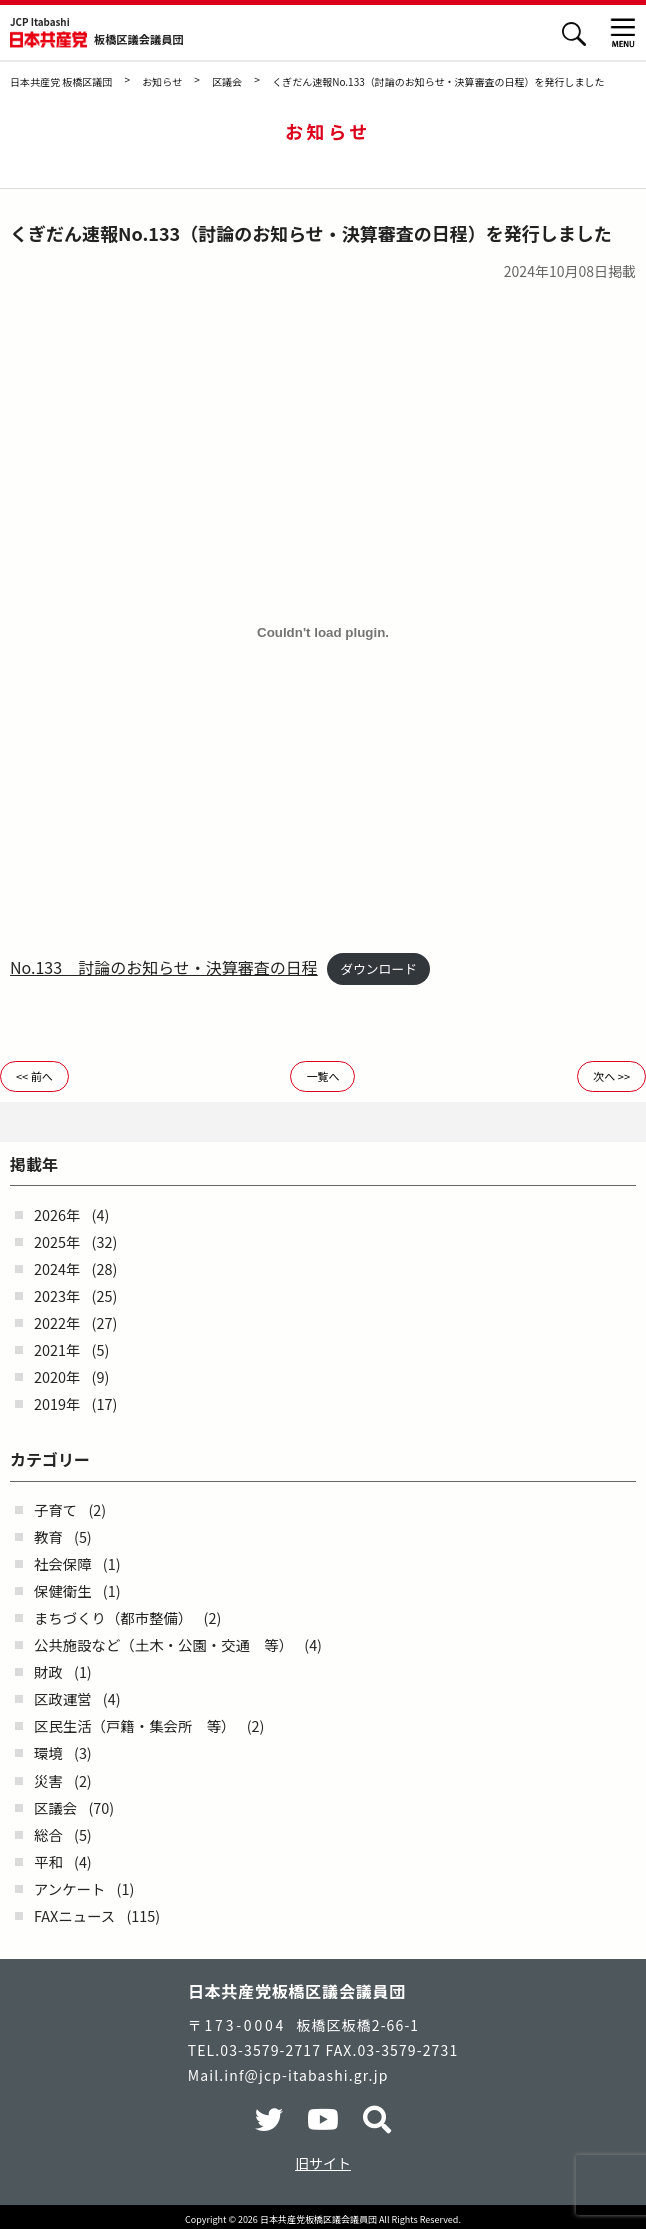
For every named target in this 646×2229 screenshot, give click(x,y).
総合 (48, 1834)
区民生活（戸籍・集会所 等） (134, 1725)
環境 (48, 1752)
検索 (573, 33)
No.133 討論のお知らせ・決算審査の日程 (164, 967)
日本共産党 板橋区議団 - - (48, 39)
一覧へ (322, 1076)
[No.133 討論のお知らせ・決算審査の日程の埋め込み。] (323, 633)
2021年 (57, 1349)
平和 (48, 1861)
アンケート (69, 1888)
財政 (48, 1671)
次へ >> (611, 1076)
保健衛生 (63, 1590)
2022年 (57, 1322)
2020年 (57, 1376)
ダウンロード (378, 968)
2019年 (57, 1403)
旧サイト (323, 2163)
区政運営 (63, 1698)
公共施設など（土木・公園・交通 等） (163, 1644)
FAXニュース (74, 1915)
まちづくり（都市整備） (113, 1617)
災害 (48, 1780)
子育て (55, 1509)
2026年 (57, 1214)
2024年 (57, 1268)
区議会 (55, 1807)
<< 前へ (34, 1076)
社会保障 (63, 1563)
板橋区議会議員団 (139, 39)
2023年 (57, 1295)
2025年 (57, 1241)
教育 (48, 1536)
